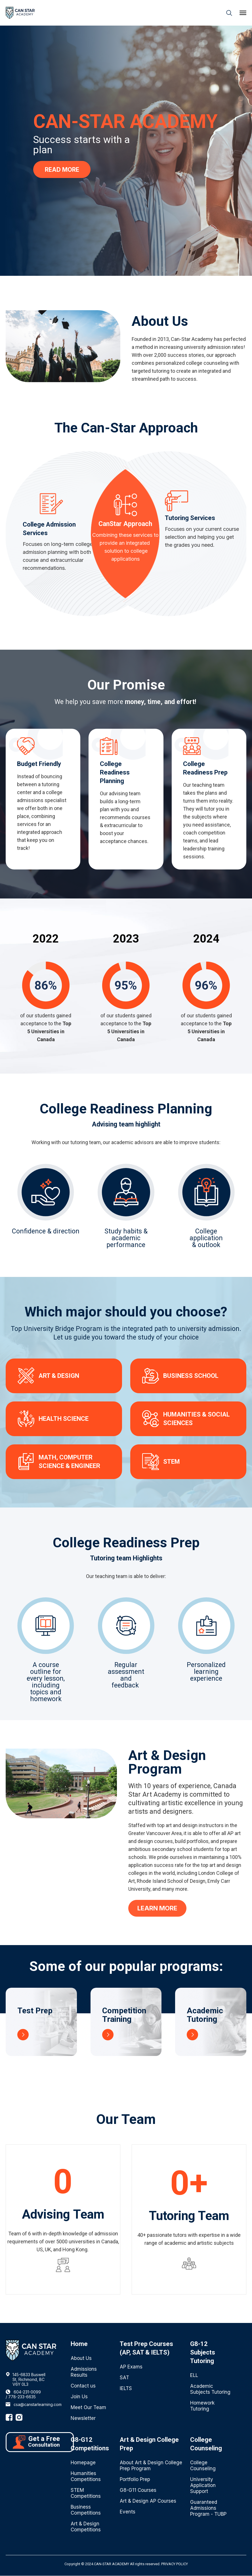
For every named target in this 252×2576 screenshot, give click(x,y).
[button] (243, 13)
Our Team (126, 2119)
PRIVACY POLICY (174, 2564)
